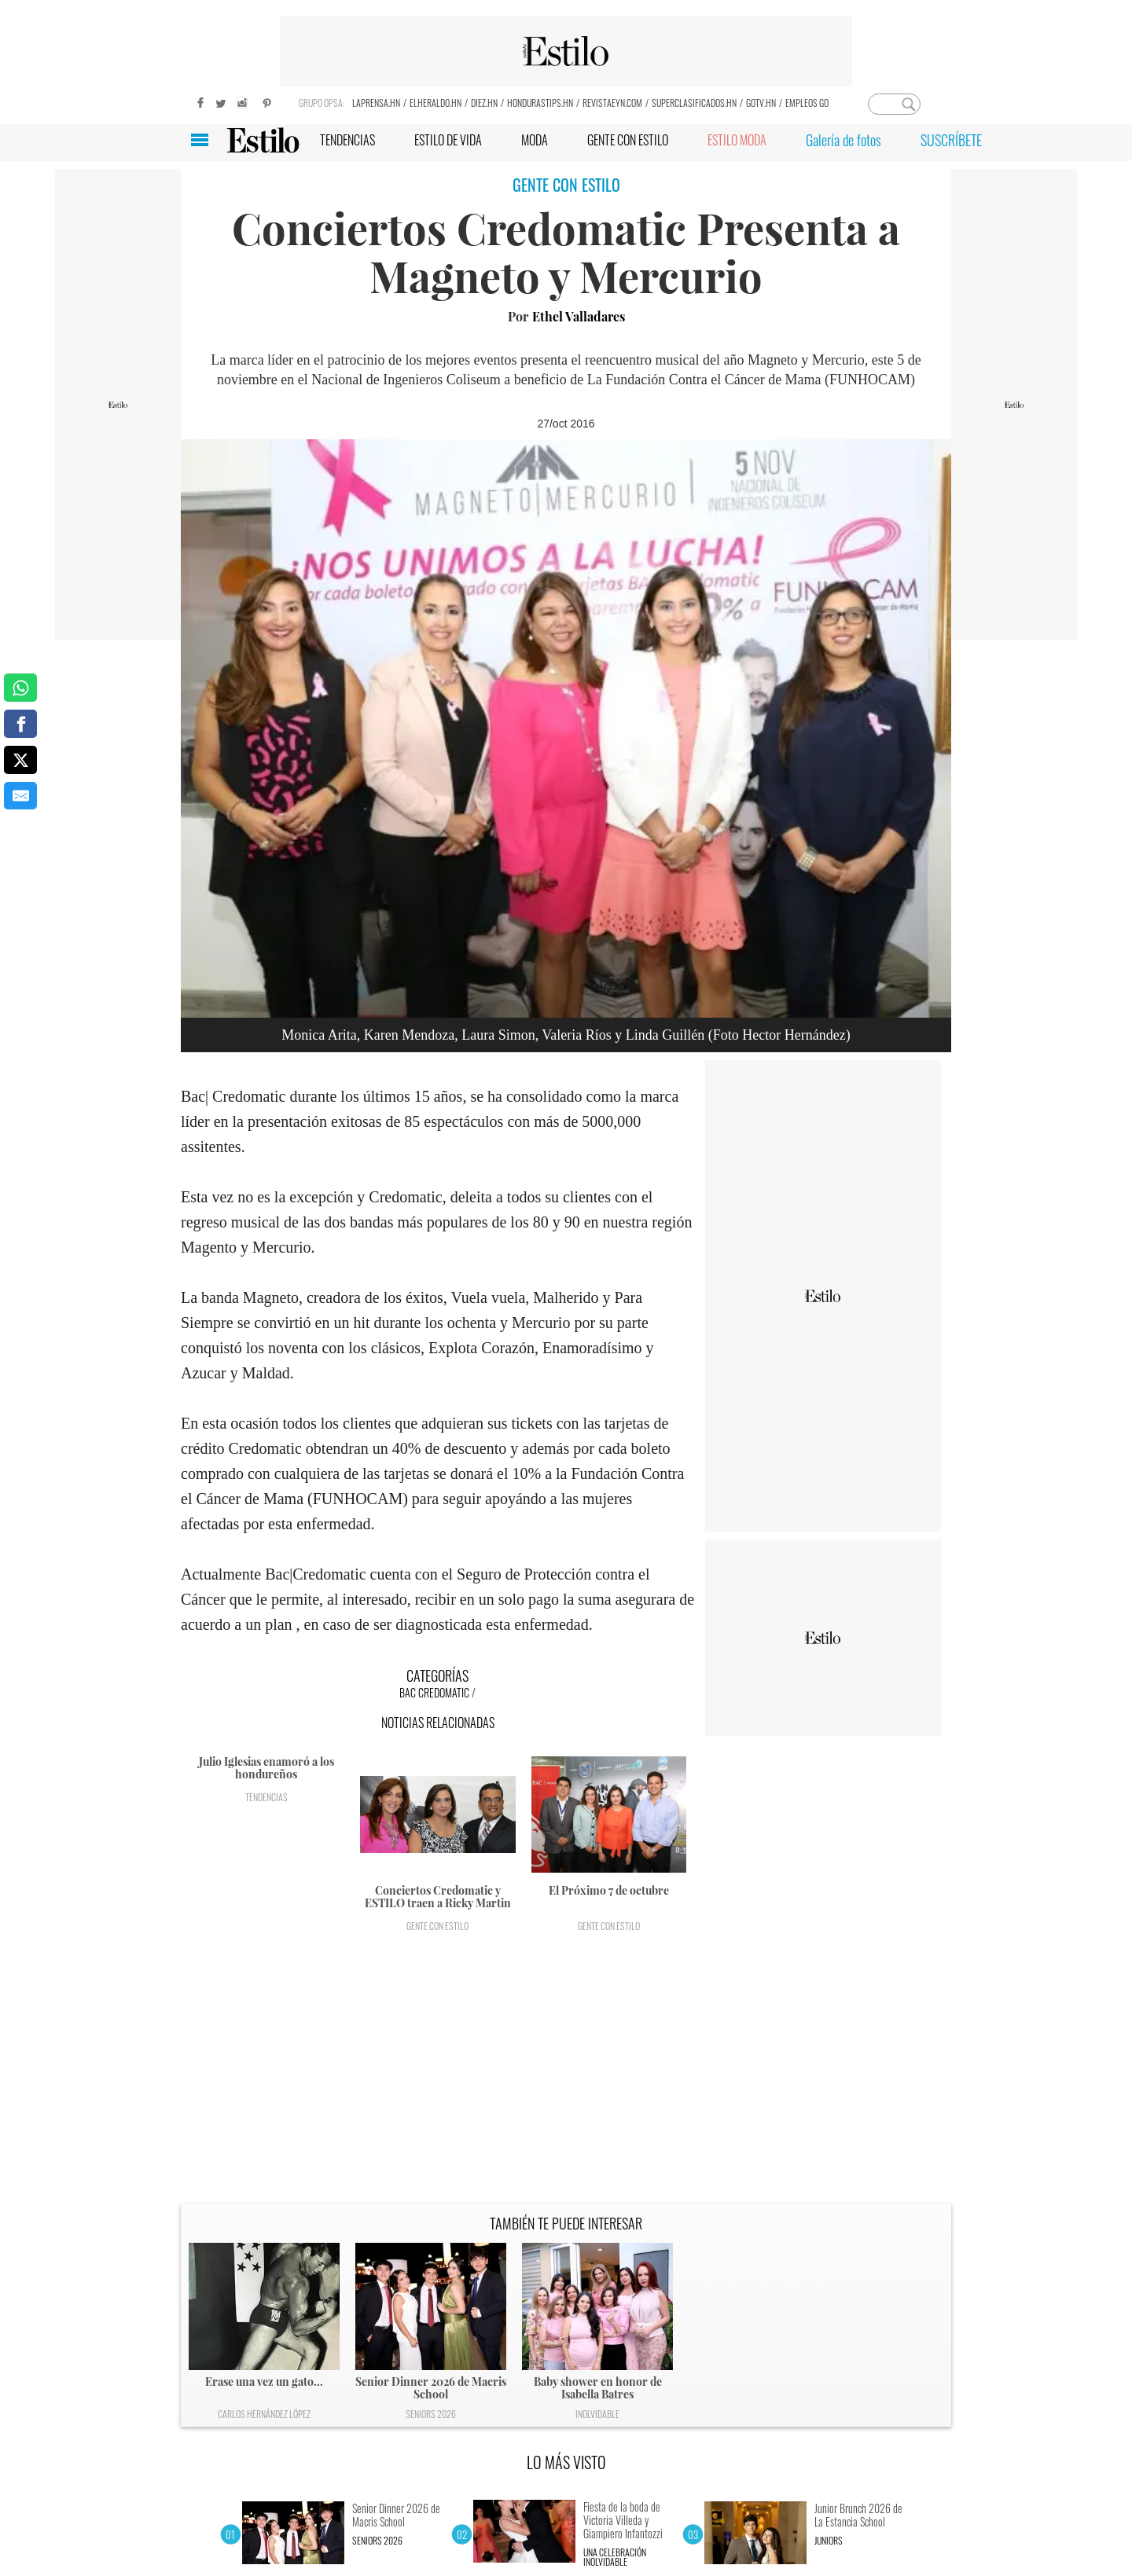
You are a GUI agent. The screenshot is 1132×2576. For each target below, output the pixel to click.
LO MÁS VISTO (566, 2462)
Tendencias (266, 1797)
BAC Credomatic (434, 1692)
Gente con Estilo (437, 1925)
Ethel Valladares (578, 316)
